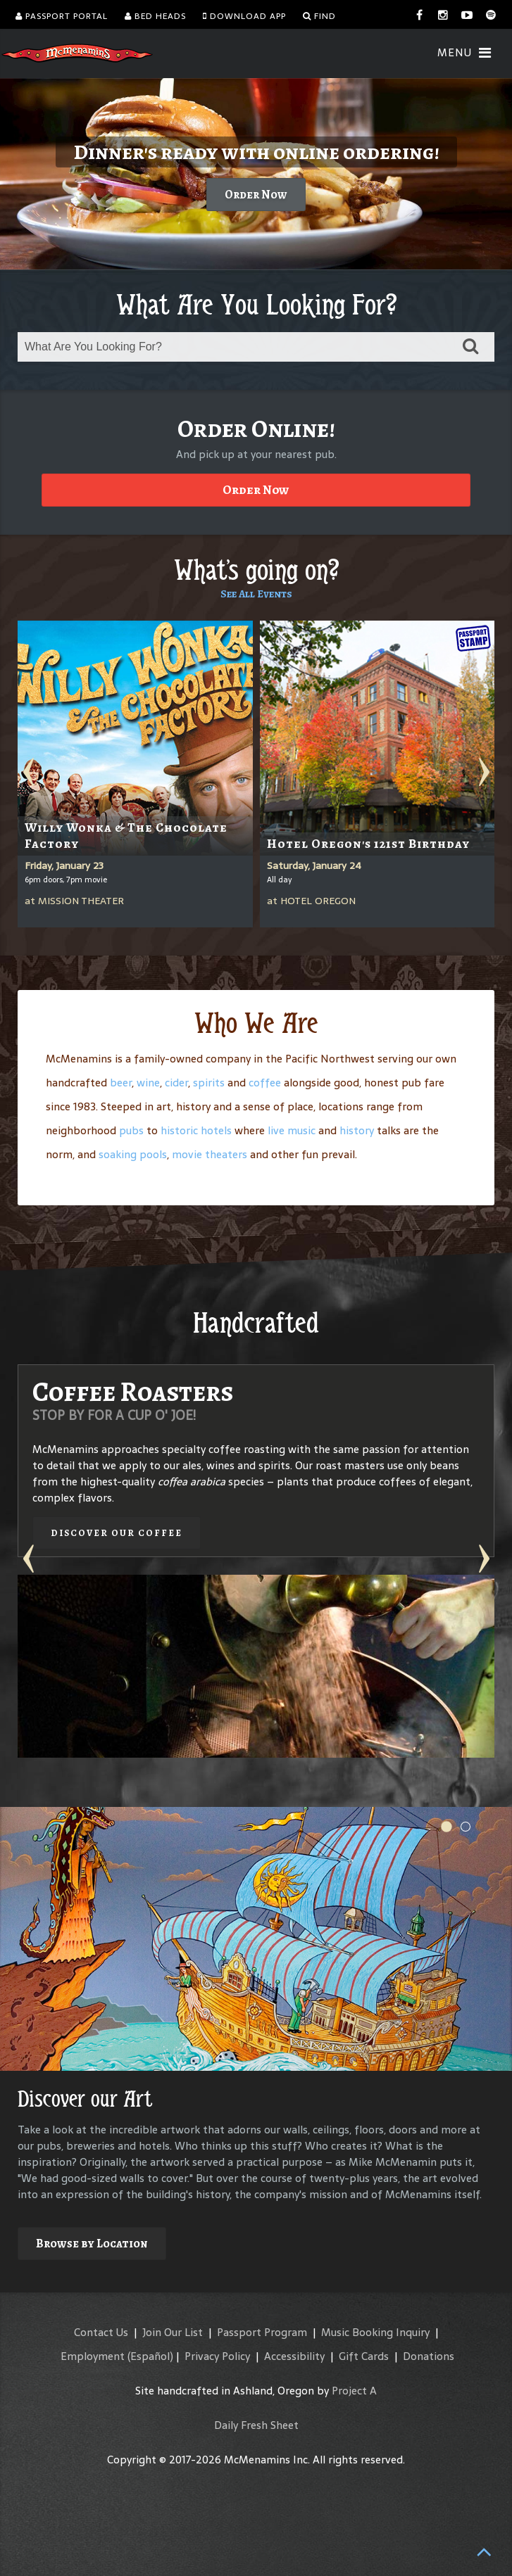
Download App (244, 16)
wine (148, 1082)
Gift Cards (364, 2356)
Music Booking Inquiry (375, 2332)
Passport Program (262, 2332)
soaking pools (133, 1154)
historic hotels (196, 1130)
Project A (354, 2390)
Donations (428, 2356)
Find (319, 16)
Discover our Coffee (116, 1533)
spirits (209, 1082)
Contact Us (101, 2332)
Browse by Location (92, 2243)
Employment (93, 2356)
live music (292, 1130)
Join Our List (172, 2332)
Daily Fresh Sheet (256, 2425)
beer (121, 1082)
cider (176, 1082)
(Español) (150, 2356)
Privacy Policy (217, 2356)
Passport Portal (61, 16)
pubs (131, 1130)
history (356, 1130)
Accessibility (294, 2356)
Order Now (256, 194)
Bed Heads (155, 16)
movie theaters (209, 1154)
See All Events (256, 594)
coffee (265, 1082)
